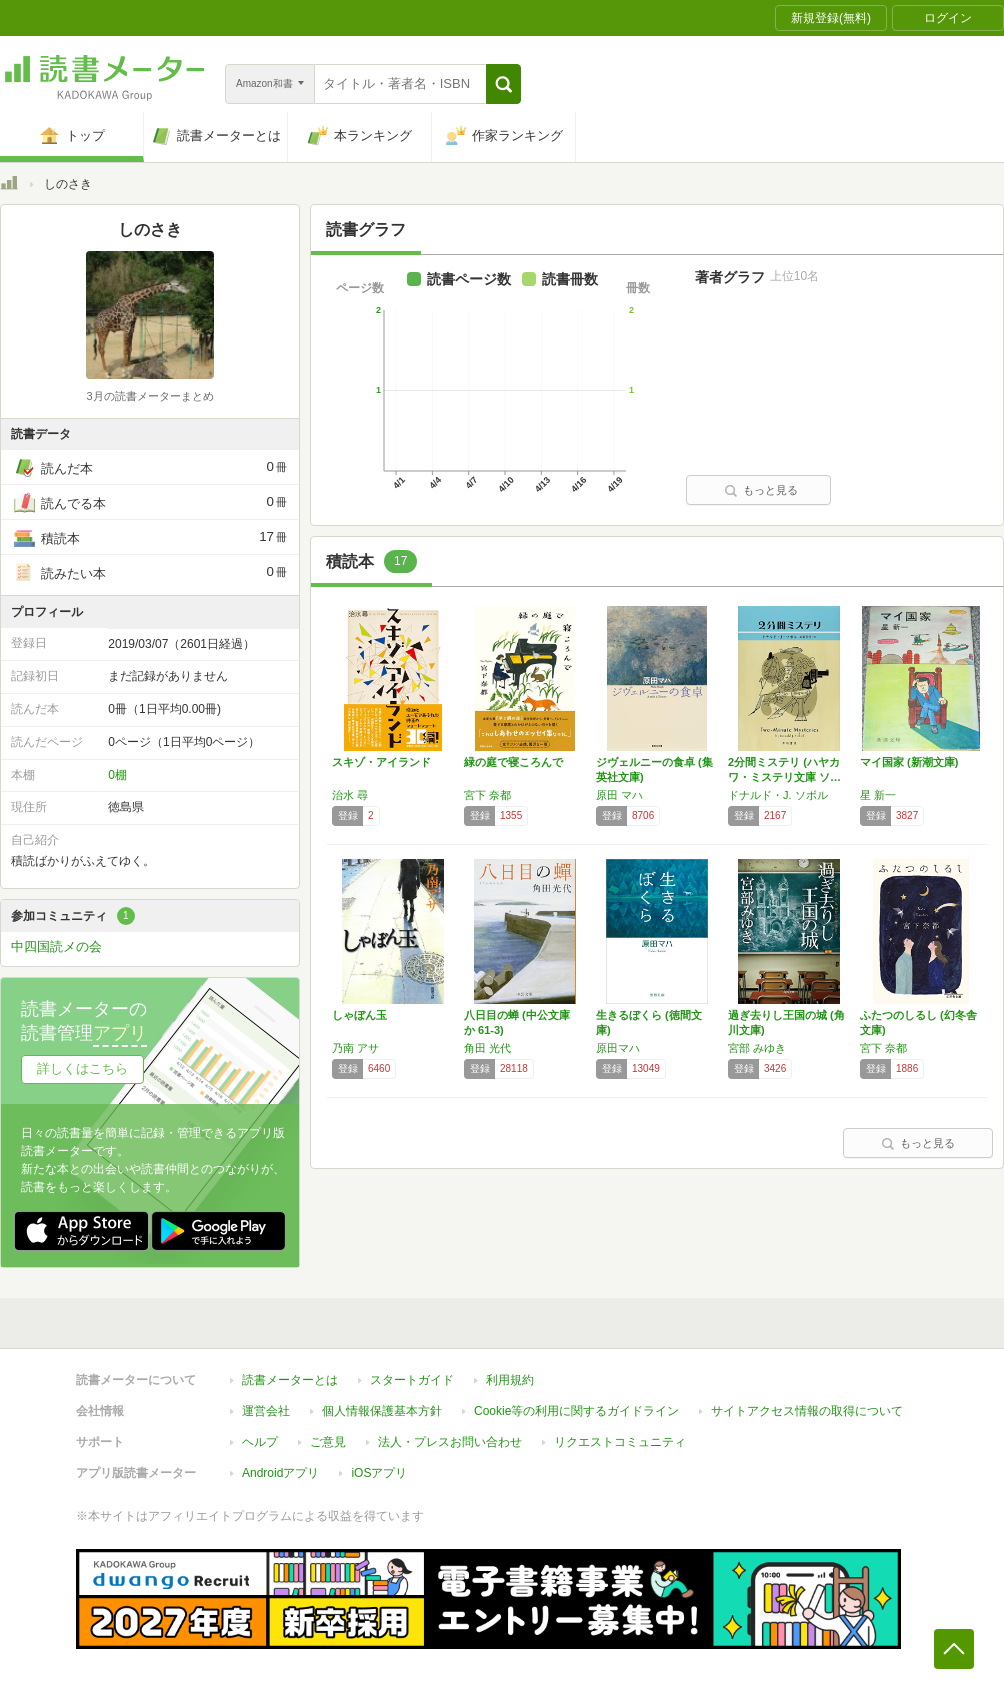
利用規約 (510, 1380)
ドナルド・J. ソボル (778, 795)
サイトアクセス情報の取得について (807, 1411)
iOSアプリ (379, 1473)
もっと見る (761, 490)
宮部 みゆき (757, 1048)
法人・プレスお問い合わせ (450, 1442)
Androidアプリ (280, 1473)
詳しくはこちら (82, 1068)
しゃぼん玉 (359, 1015)
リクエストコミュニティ (620, 1442)
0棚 (117, 775)
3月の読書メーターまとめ (149, 396)
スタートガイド (412, 1380)
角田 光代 (487, 1048)
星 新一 (878, 795)
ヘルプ (260, 1442)
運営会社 (266, 1411)
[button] (503, 84)
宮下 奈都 (487, 795)
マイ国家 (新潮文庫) (909, 762)
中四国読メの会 (56, 946)
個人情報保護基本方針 (382, 1411)
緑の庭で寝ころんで (513, 762)
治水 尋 (350, 795)
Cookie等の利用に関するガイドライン (576, 1411)
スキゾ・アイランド (381, 762)
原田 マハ (619, 795)
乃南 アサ (355, 1048)
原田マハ (618, 1048)
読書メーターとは (290, 1380)
